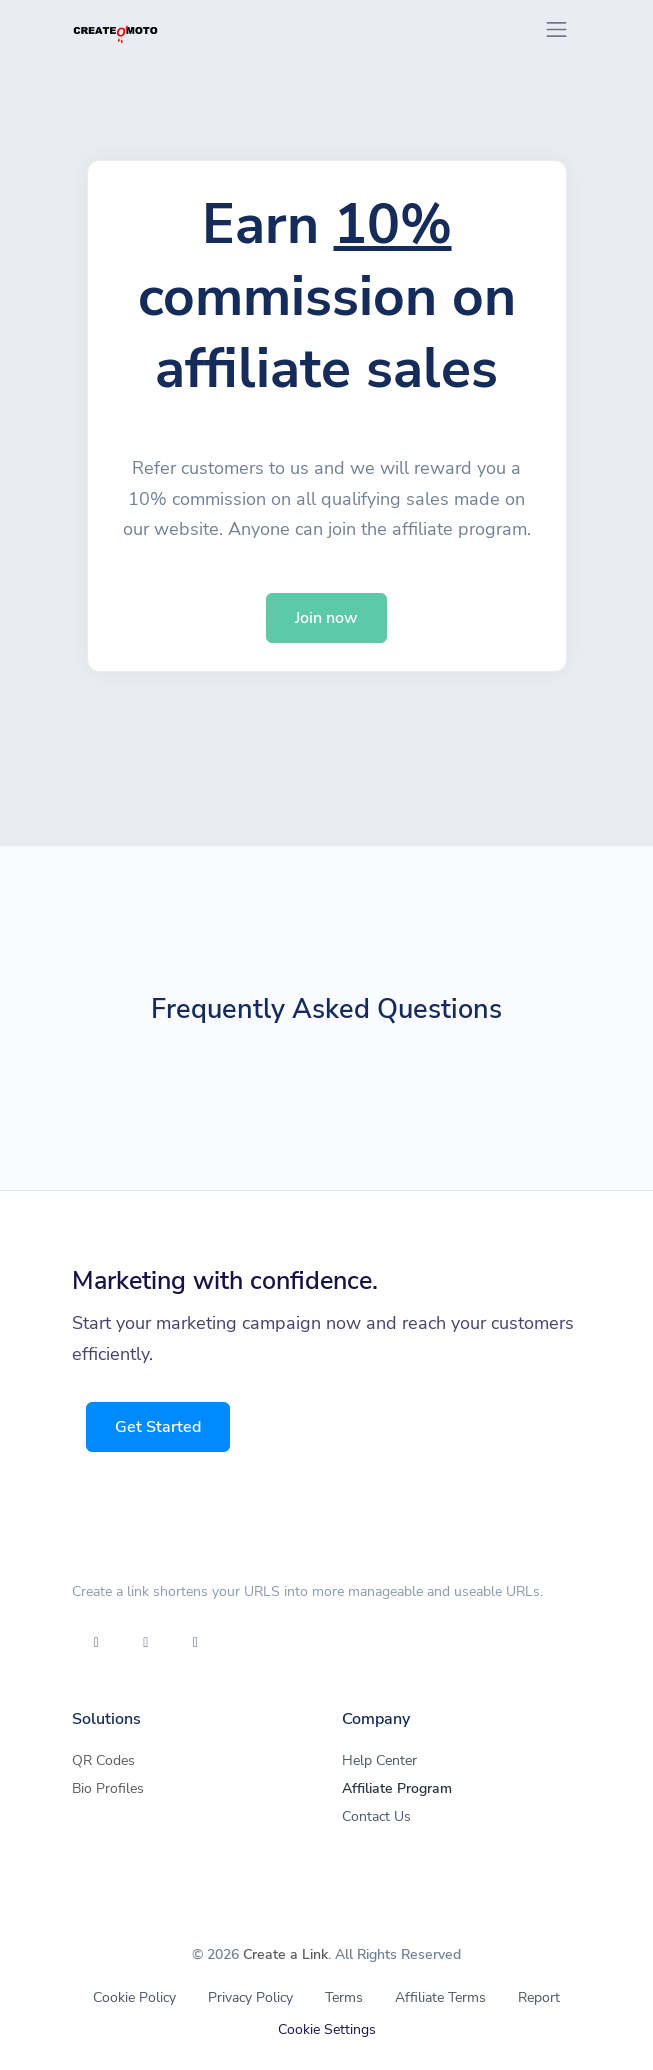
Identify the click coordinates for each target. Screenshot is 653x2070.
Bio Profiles (108, 1788)
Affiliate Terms (440, 1997)
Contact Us (376, 1816)
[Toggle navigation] (556, 29)
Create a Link (285, 1954)
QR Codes (103, 1760)
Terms (344, 1997)
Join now (326, 618)
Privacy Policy (250, 1997)
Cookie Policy (134, 1997)
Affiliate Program (397, 1788)
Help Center (379, 1760)
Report (539, 1997)
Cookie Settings (327, 2029)
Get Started (160, 1427)
